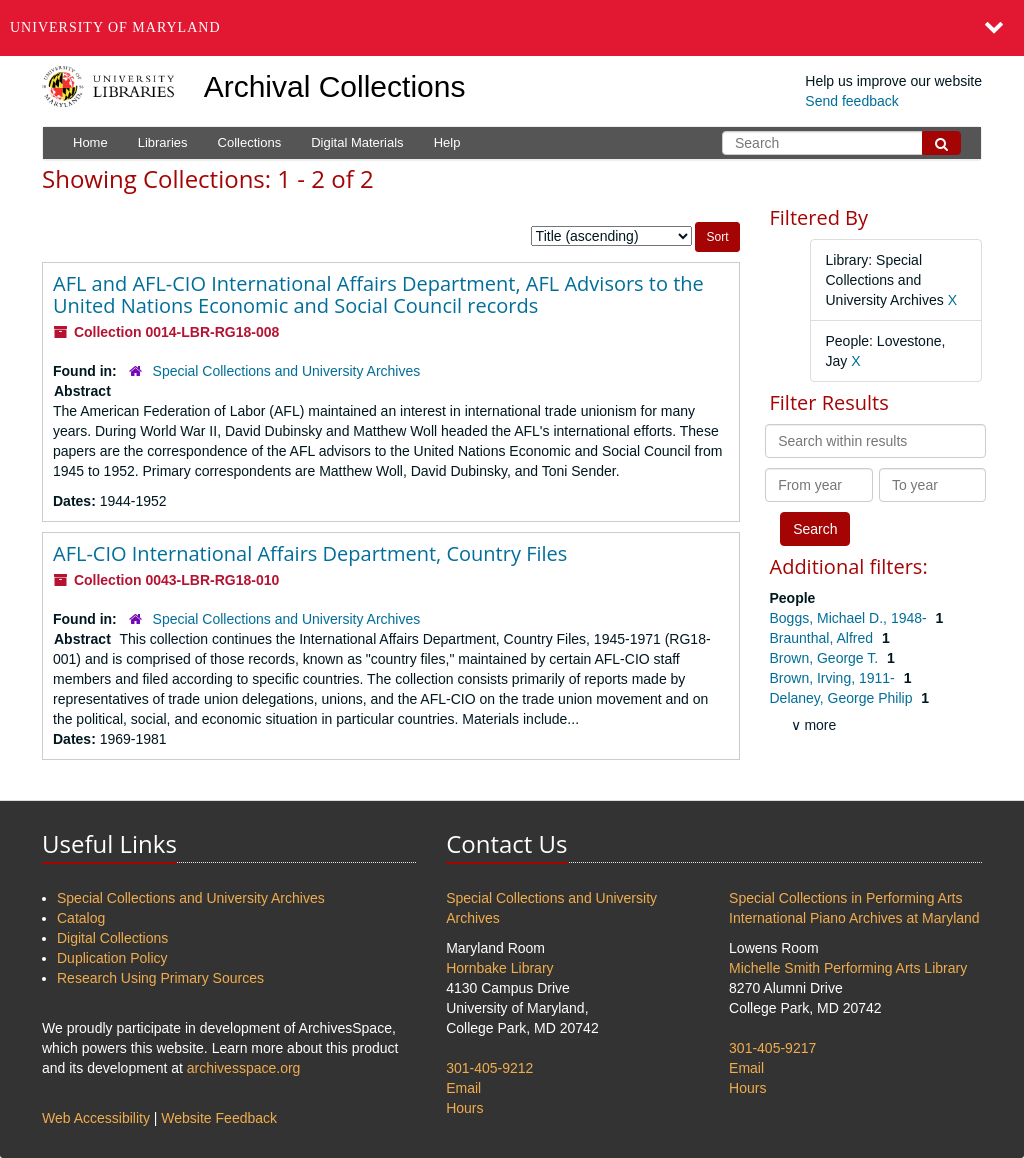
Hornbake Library (499, 968)
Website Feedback (219, 1118)
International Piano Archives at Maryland (854, 918)
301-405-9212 (489, 1068)
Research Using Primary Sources (160, 978)
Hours (464, 1108)
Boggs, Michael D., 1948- (850, 618)
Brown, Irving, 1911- (834, 678)
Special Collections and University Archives (287, 371)
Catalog (81, 918)
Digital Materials (357, 142)
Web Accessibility (96, 1118)
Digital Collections (112, 938)
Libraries (163, 142)
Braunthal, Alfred (823, 638)
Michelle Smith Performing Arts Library (848, 968)
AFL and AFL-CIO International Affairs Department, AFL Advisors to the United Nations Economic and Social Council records (378, 294)
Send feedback (851, 101)
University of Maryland (115, 27)
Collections (250, 142)
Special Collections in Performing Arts (845, 898)
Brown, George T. (826, 658)
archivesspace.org (244, 1068)
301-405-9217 (772, 1048)
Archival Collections (335, 86)
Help (447, 142)
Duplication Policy (112, 958)
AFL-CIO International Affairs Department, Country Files (310, 553)
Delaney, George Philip (843, 698)
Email (463, 1088)
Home (90, 142)
